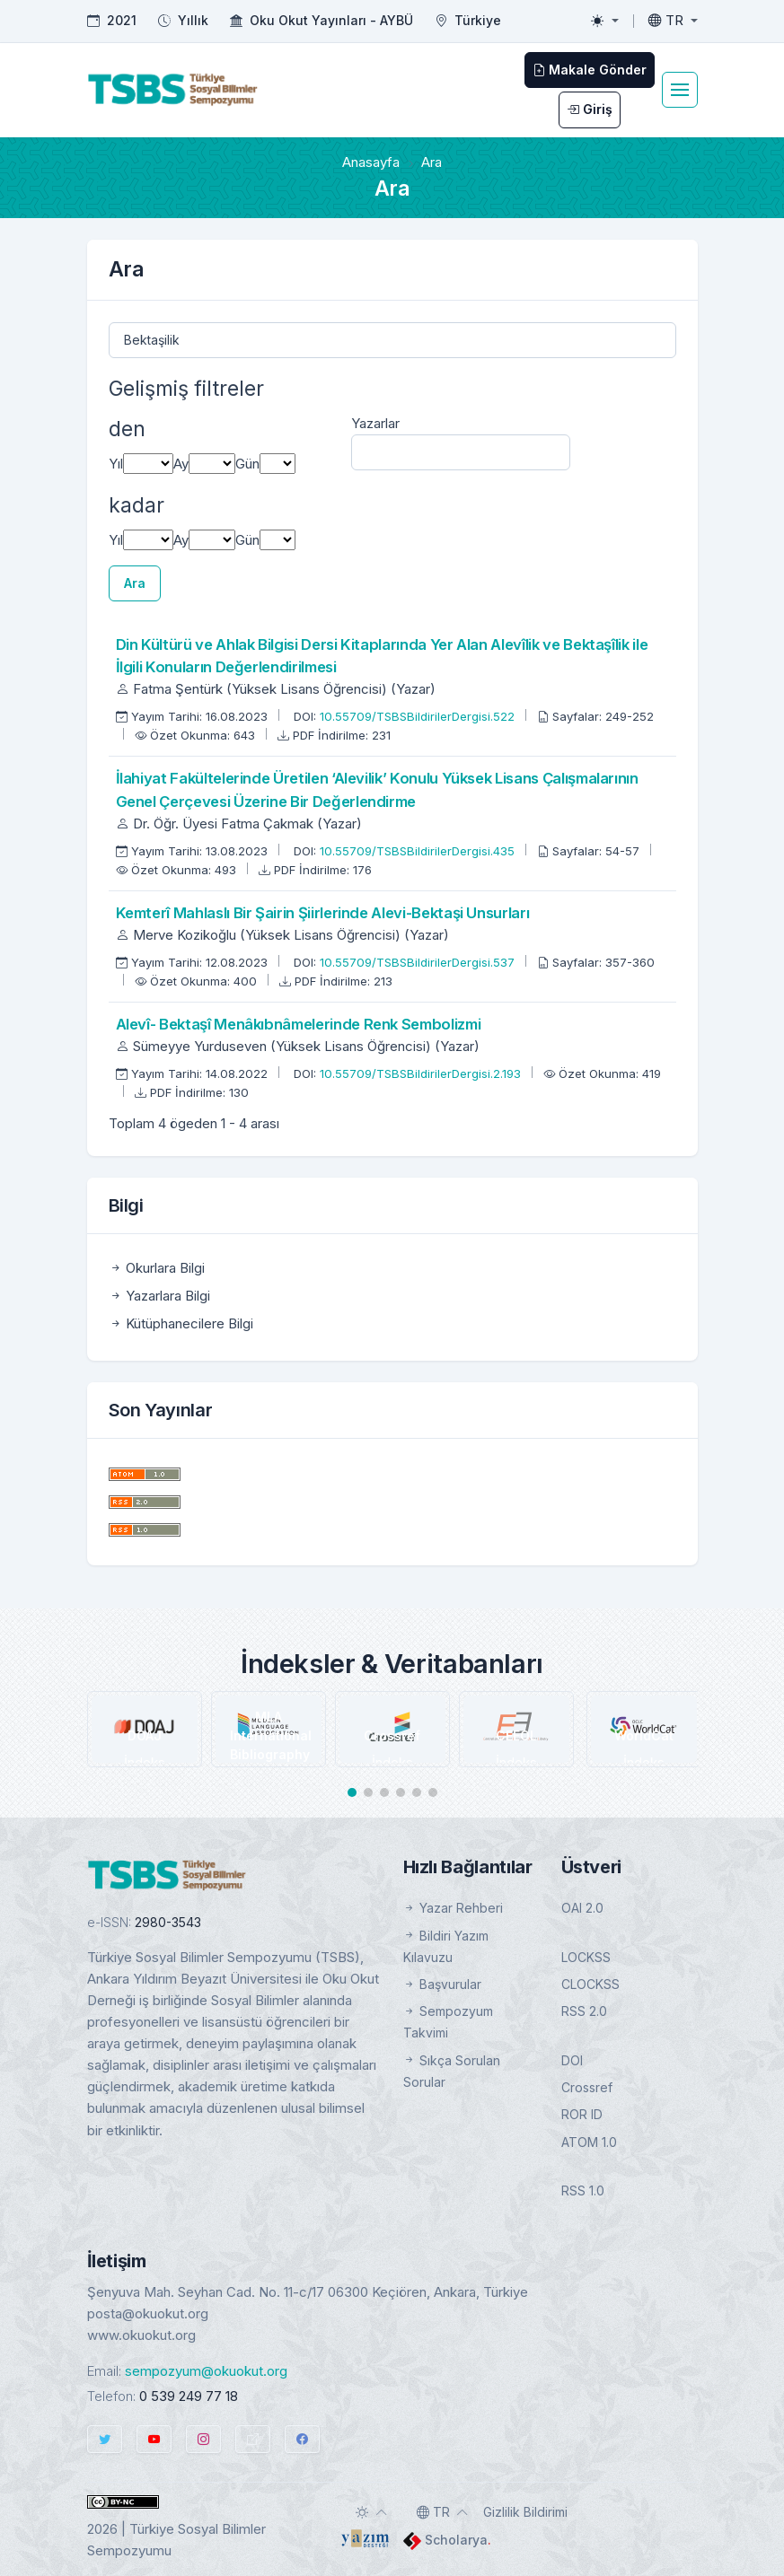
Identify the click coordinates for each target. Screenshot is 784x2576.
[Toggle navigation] (680, 90)
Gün (247, 463)
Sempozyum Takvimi (448, 2021)
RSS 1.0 (582, 2190)
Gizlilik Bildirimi (525, 2511)
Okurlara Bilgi (157, 1267)
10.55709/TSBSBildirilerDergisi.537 (419, 962)
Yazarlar (375, 423)
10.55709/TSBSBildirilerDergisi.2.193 (422, 1073)
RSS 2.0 (584, 2011)
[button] (352, 1792)
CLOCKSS (590, 1984)
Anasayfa (371, 162)
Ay (181, 463)
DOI (572, 2060)
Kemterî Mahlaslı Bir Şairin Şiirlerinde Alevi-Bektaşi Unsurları (323, 913)
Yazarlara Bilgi (159, 1295)
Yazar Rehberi (453, 1907)
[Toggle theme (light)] (604, 21)
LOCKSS (586, 1957)
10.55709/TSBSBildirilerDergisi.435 (419, 851)
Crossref (586, 2087)
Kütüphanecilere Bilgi (181, 1323)
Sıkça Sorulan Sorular (451, 2071)
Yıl (116, 463)
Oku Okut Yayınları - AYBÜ (331, 20)
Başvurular (442, 1984)
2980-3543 (168, 1922)
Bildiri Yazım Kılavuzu (446, 1946)
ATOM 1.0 (589, 2142)
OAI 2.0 (582, 1907)
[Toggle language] (673, 20)
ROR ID (582, 2114)
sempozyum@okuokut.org (206, 2370)
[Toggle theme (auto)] (371, 2512)
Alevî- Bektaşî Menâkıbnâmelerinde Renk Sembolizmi (298, 1024)
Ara (134, 583)
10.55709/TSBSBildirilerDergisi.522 (419, 716)
